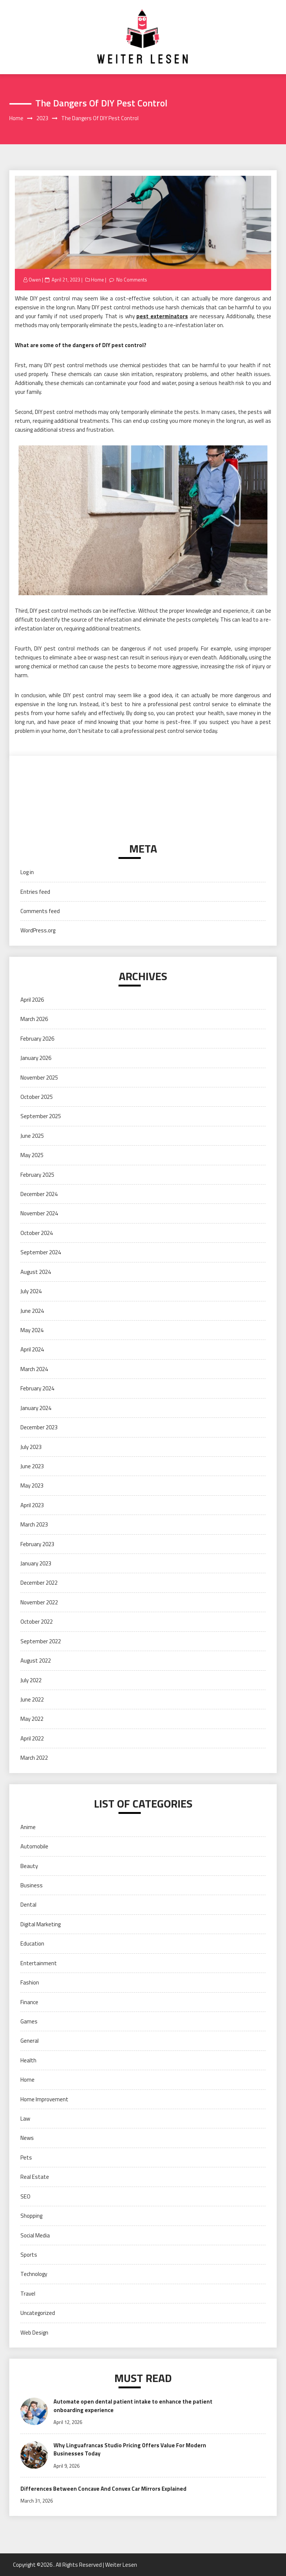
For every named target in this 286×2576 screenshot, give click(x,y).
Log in (27, 872)
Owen (35, 279)
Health (28, 2060)
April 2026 (32, 999)
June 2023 (32, 1466)
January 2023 (35, 1563)
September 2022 (40, 1641)
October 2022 (36, 1621)
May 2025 (31, 1155)
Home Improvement (44, 2099)
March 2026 (34, 1019)
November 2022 (39, 1602)
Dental (28, 1904)
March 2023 (34, 1524)
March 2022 (34, 1757)
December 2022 (39, 1582)
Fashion (29, 1982)
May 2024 (31, 1330)
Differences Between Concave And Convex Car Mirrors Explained (103, 2488)
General (29, 2040)
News (27, 2138)
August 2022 (35, 1660)
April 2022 (32, 1738)
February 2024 (37, 1388)
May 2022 (31, 1718)
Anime (28, 1827)
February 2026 (37, 1038)
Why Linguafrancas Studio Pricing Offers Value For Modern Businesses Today (129, 2449)
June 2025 (32, 1135)
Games (29, 2021)
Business (31, 1885)
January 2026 (35, 1058)
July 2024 (31, 1291)
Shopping (31, 2215)
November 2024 (39, 1213)
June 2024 (32, 1311)
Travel (27, 2293)
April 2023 (32, 1505)
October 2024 (36, 1233)
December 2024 (39, 1194)
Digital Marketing (40, 1924)
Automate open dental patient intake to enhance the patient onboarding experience (132, 2405)
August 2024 (35, 1272)
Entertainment (38, 1963)
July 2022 (31, 1680)
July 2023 (31, 1447)
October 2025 (36, 1097)
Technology (33, 2274)
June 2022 (32, 1699)
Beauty (29, 1866)
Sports (28, 2254)
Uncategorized (37, 2313)
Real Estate (34, 2177)
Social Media (35, 2235)
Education (32, 1943)
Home (97, 279)
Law (25, 2118)
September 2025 (40, 1116)
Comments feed (40, 911)
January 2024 (35, 1408)
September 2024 (40, 1252)
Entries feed (35, 891)
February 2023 (37, 1544)
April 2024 (32, 1349)
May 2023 (31, 1485)
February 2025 (37, 1174)
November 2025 (39, 1077)
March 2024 (34, 1369)
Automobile (34, 1846)
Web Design (34, 2332)
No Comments (131, 279)
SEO (25, 2196)
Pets (26, 2157)
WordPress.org (37, 930)
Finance (29, 2002)
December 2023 (39, 1427)
